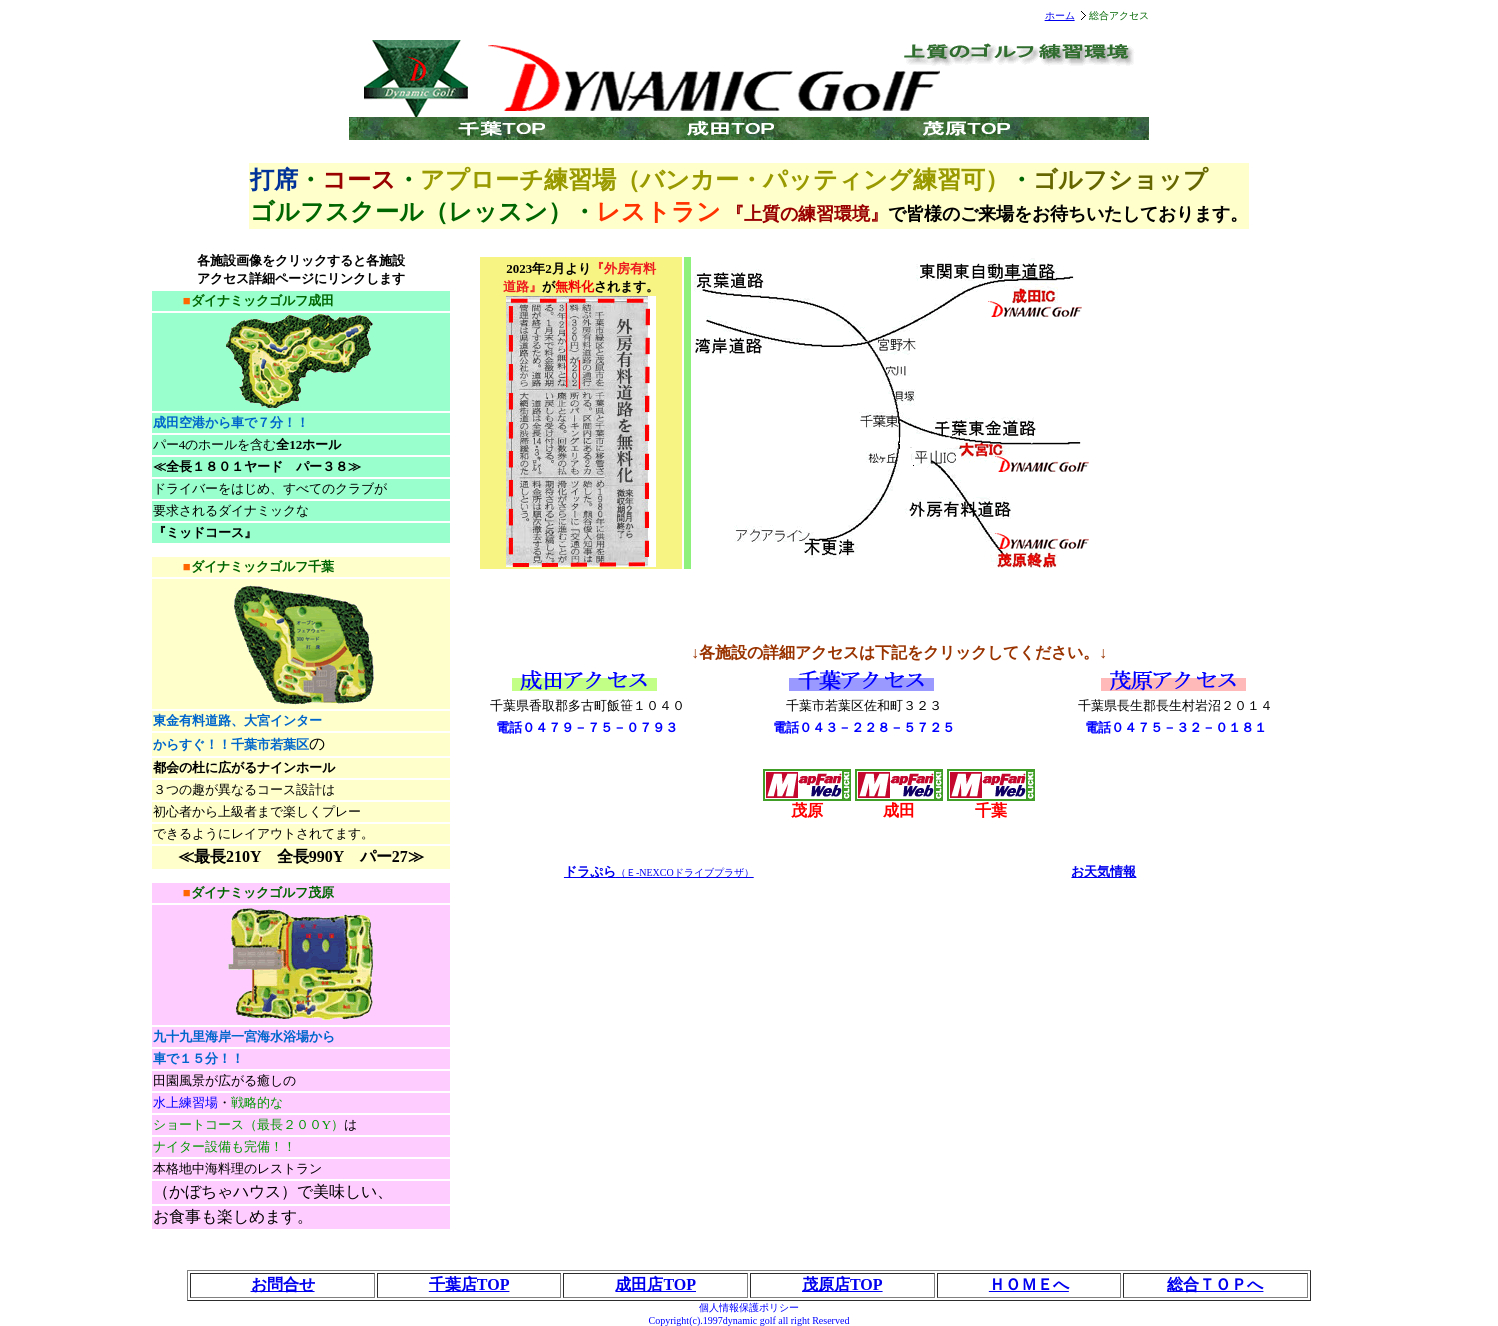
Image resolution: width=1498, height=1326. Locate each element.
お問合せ (283, 1284)
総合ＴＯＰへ (1215, 1284)
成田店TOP (655, 1284)
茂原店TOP (842, 1284)
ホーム (1060, 15)
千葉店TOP (469, 1284)
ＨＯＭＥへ (1029, 1284)
